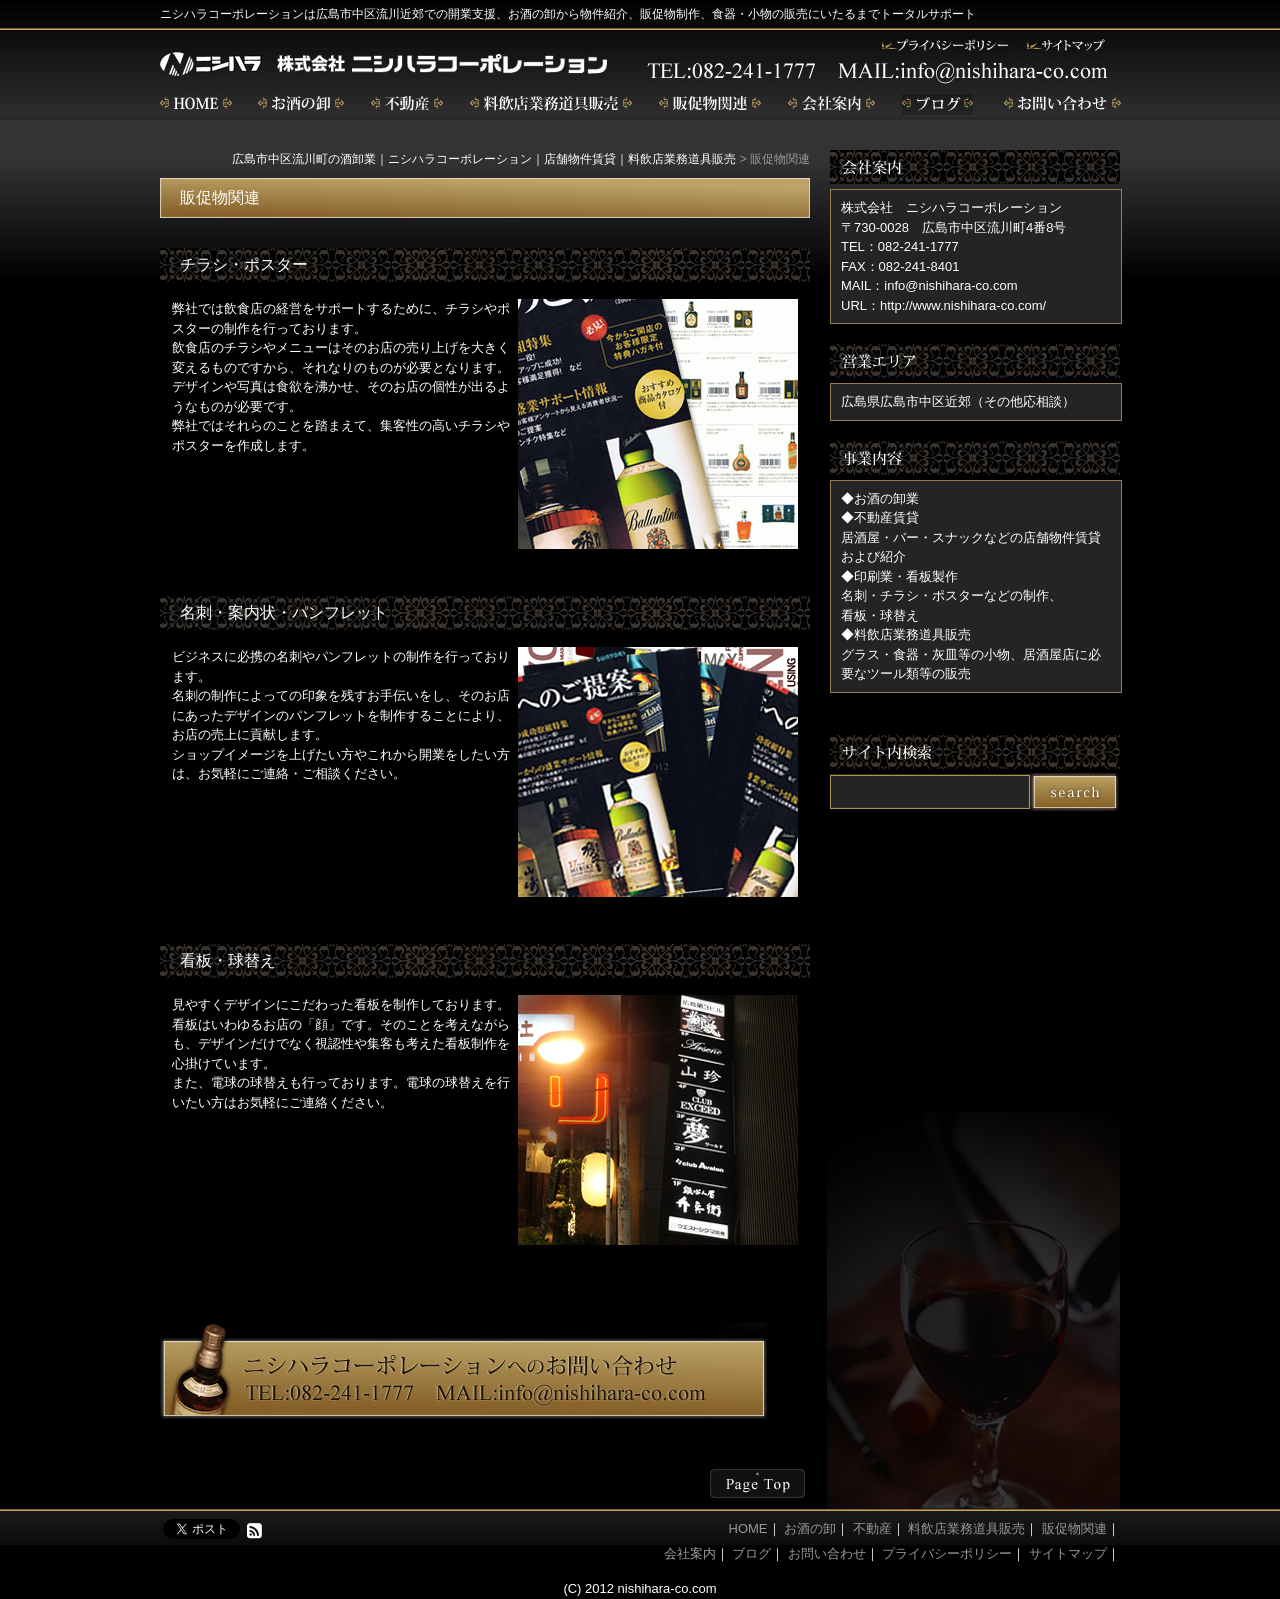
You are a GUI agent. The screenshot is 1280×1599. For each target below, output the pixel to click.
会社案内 (831, 104)
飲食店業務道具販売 (551, 104)
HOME (748, 1528)
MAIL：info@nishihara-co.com (929, 285)
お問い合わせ (1062, 104)
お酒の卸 (301, 104)
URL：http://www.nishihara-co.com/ (943, 305)
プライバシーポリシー (947, 1553)
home (196, 104)
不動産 (407, 104)
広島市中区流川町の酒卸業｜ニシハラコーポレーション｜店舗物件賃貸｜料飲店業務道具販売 (484, 159)
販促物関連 (710, 104)
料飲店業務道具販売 (966, 1528)
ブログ (939, 104)
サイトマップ (1068, 1553)
